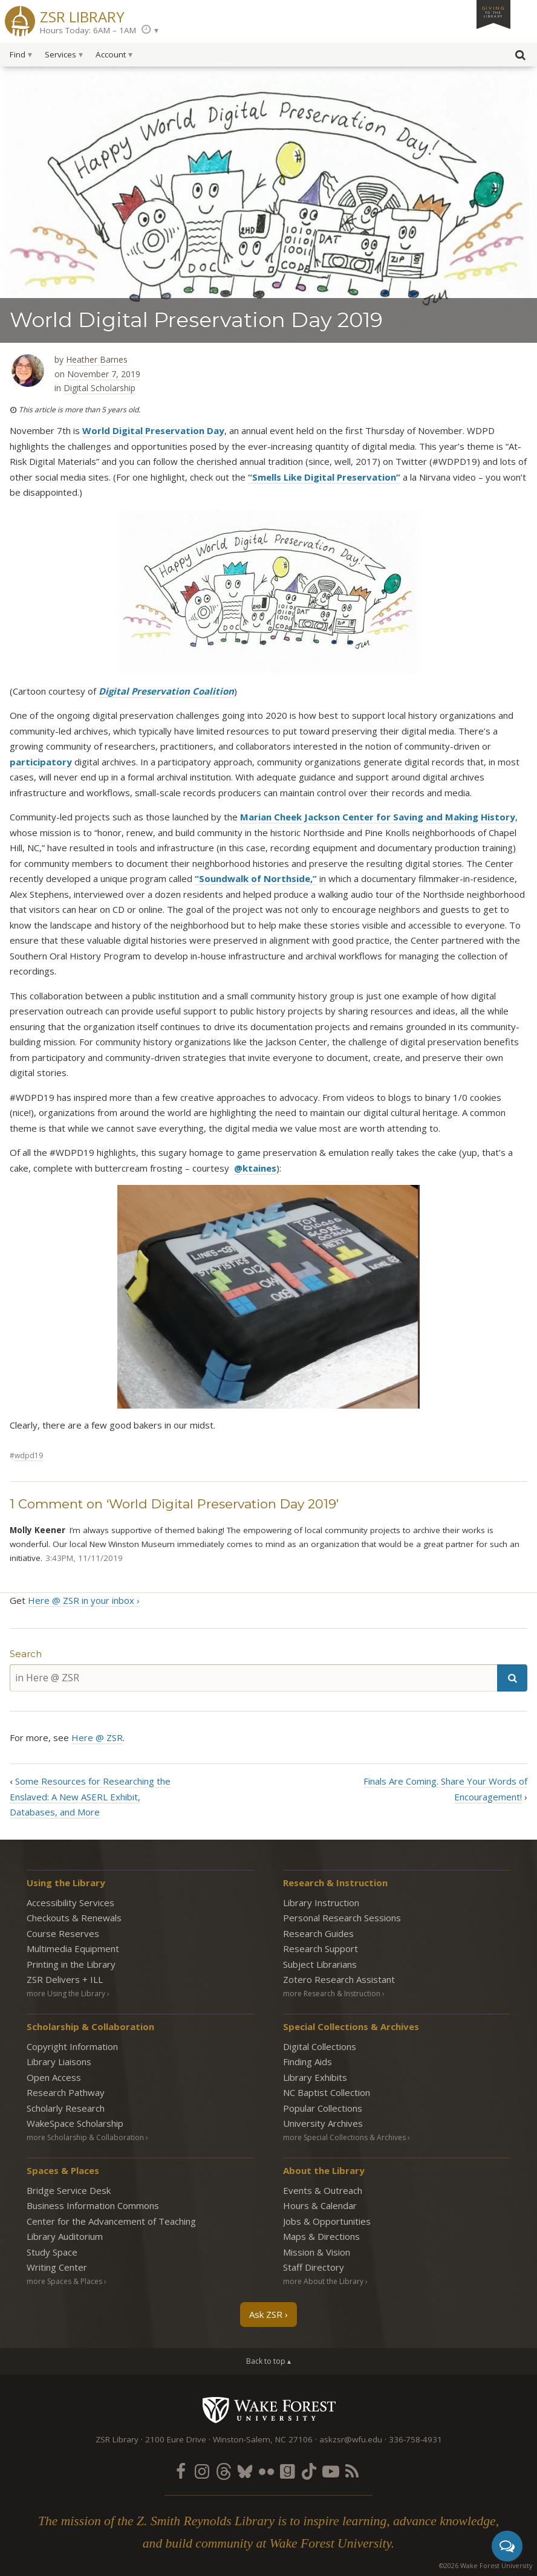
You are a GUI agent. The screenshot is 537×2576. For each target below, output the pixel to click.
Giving (493, 11)
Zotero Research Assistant (339, 1979)
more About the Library (323, 2281)
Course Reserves (63, 1933)
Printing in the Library (71, 1964)
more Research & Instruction (331, 1993)
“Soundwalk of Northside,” (256, 878)
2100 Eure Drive (175, 2439)
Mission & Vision (316, 2252)
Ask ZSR (265, 2314)
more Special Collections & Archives (344, 2137)
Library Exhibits (315, 2077)
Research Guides (318, 1933)
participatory (41, 762)
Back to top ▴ (268, 2361)
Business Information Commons (93, 2205)
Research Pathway (66, 2092)
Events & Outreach (322, 2190)
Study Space (52, 2252)
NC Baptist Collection (326, 2092)
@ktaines (255, 1168)
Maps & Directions (321, 2236)
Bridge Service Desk (69, 2190)
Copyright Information (72, 2046)
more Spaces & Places (64, 2281)
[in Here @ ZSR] (253, 1678)
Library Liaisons (59, 2061)
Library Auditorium (65, 2236)
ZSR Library (82, 15)
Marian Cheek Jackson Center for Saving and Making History (377, 817)
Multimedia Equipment (73, 1948)
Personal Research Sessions (342, 1918)
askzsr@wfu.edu (350, 2439)
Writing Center (57, 2267)
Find (17, 54)
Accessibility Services (70, 1902)
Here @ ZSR (97, 1737)
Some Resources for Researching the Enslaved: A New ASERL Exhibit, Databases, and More (90, 1796)
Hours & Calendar (320, 2205)
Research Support (320, 1948)
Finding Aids (307, 2061)
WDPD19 (29, 1455)
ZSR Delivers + (65, 1979)
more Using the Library (66, 1993)
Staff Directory (313, 2267)
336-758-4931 (415, 2439)
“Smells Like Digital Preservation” (324, 477)
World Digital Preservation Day (153, 430)
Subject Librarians (320, 1964)
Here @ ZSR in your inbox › (84, 1600)
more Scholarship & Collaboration (85, 2137)
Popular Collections (322, 2108)
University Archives (323, 2123)
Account (111, 54)
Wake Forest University (269, 2409)
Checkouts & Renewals (74, 1918)
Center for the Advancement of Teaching (111, 2221)
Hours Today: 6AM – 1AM (88, 30)
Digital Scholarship (99, 388)
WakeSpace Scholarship (75, 2123)
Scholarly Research (66, 2108)
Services (60, 54)
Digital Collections (319, 2046)
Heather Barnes (97, 359)
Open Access (54, 2077)
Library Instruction (321, 1902)
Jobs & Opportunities (327, 2221)
